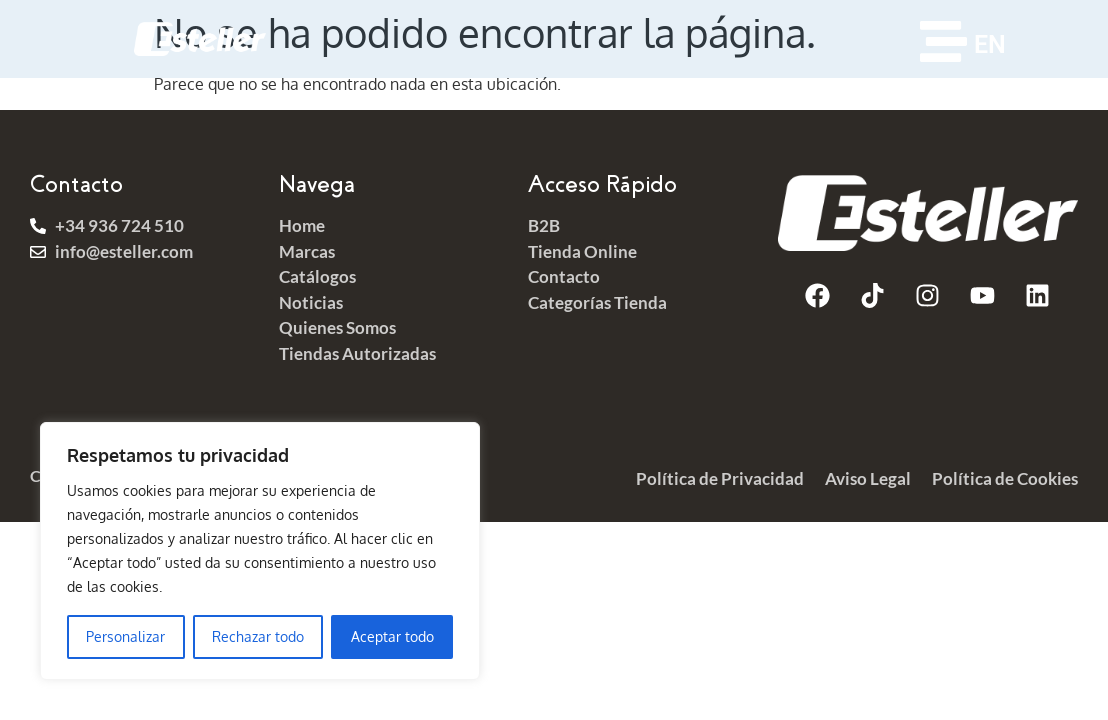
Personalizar (125, 636)
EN (990, 44)
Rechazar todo (258, 636)
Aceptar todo (392, 636)
